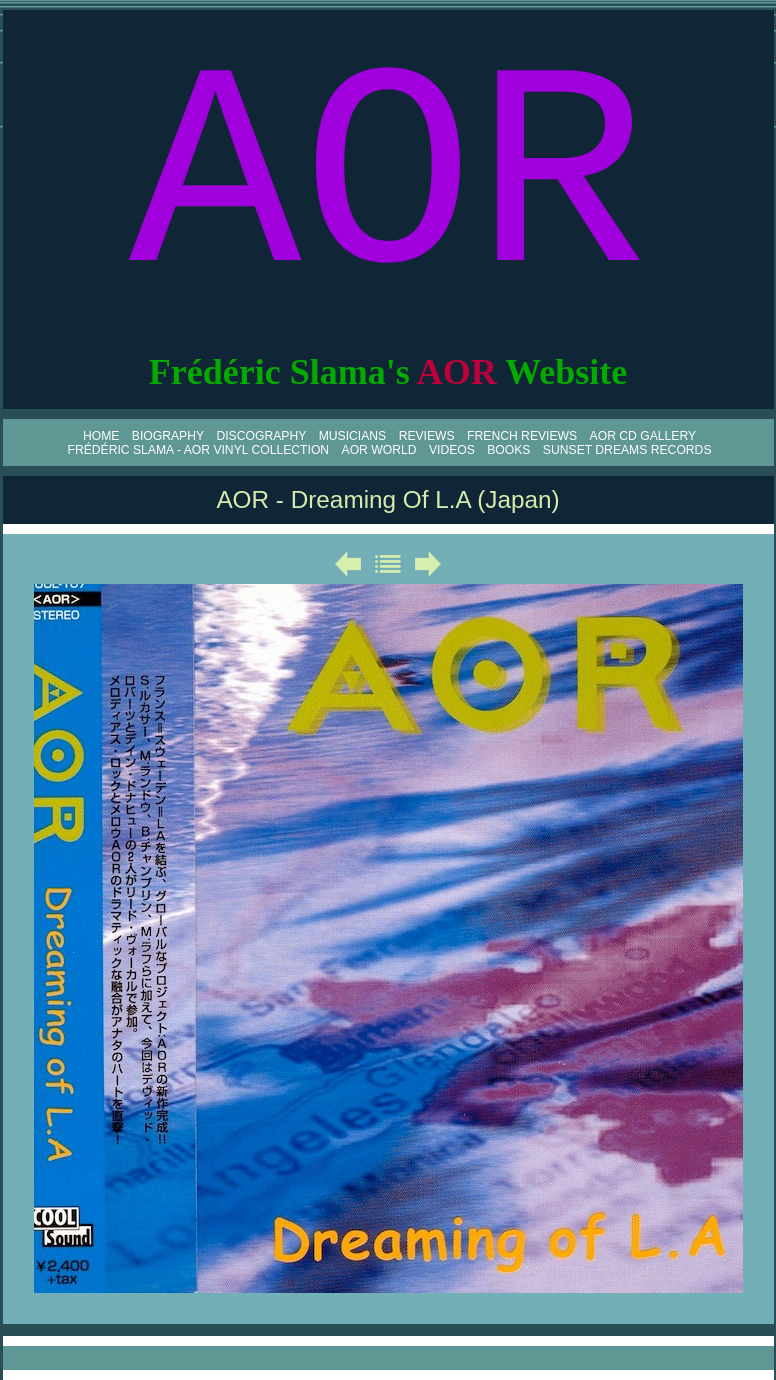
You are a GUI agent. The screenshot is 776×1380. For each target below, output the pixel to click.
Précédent (348, 564)
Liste (388, 564)
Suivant (428, 564)
